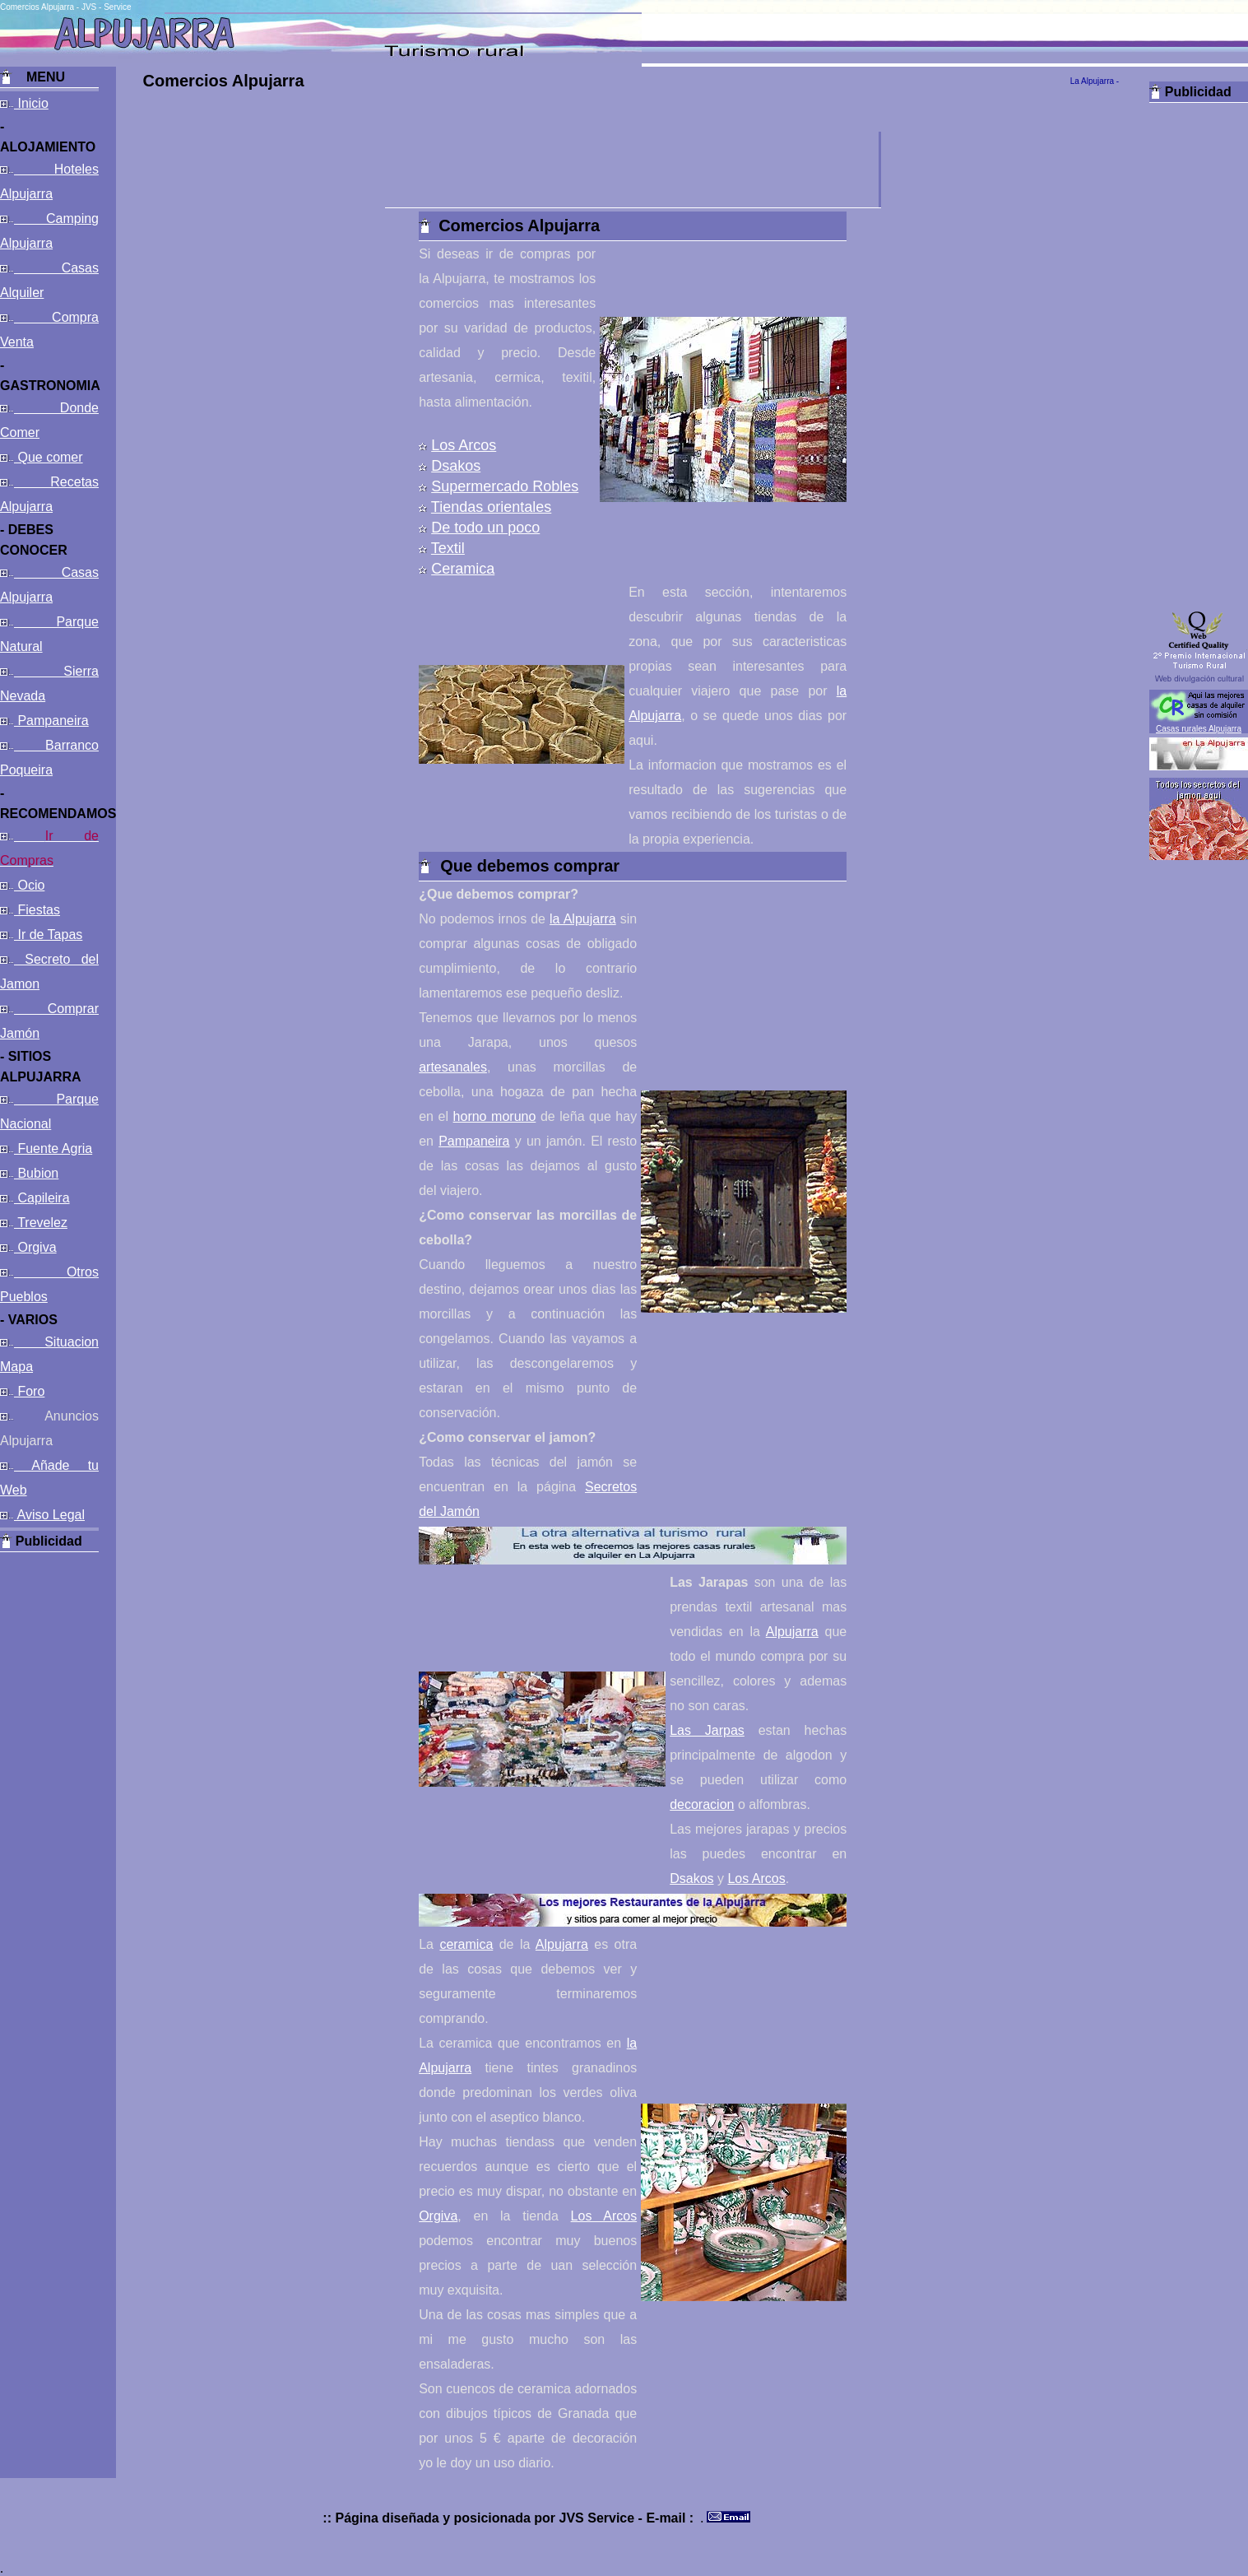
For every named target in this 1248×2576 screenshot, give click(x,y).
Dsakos (455, 466)
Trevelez (40, 1223)
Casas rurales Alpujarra (1198, 728)
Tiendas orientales (491, 507)
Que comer (48, 457)
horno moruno (494, 1116)
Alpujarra (792, 1632)
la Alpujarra (583, 919)
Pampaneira (51, 721)
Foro (29, 1391)
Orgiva (35, 1247)
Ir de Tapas (48, 935)
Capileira (42, 1198)
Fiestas (37, 910)
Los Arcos (463, 445)
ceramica (466, 1944)
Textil (448, 548)
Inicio (31, 103)
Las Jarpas (707, 1730)
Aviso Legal (49, 1515)
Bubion (36, 1173)
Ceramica (462, 568)
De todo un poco (485, 527)
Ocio (29, 885)
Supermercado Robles (504, 486)
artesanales (453, 1067)
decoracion (702, 1804)
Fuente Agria (53, 1148)
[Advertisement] (49, 1799)
